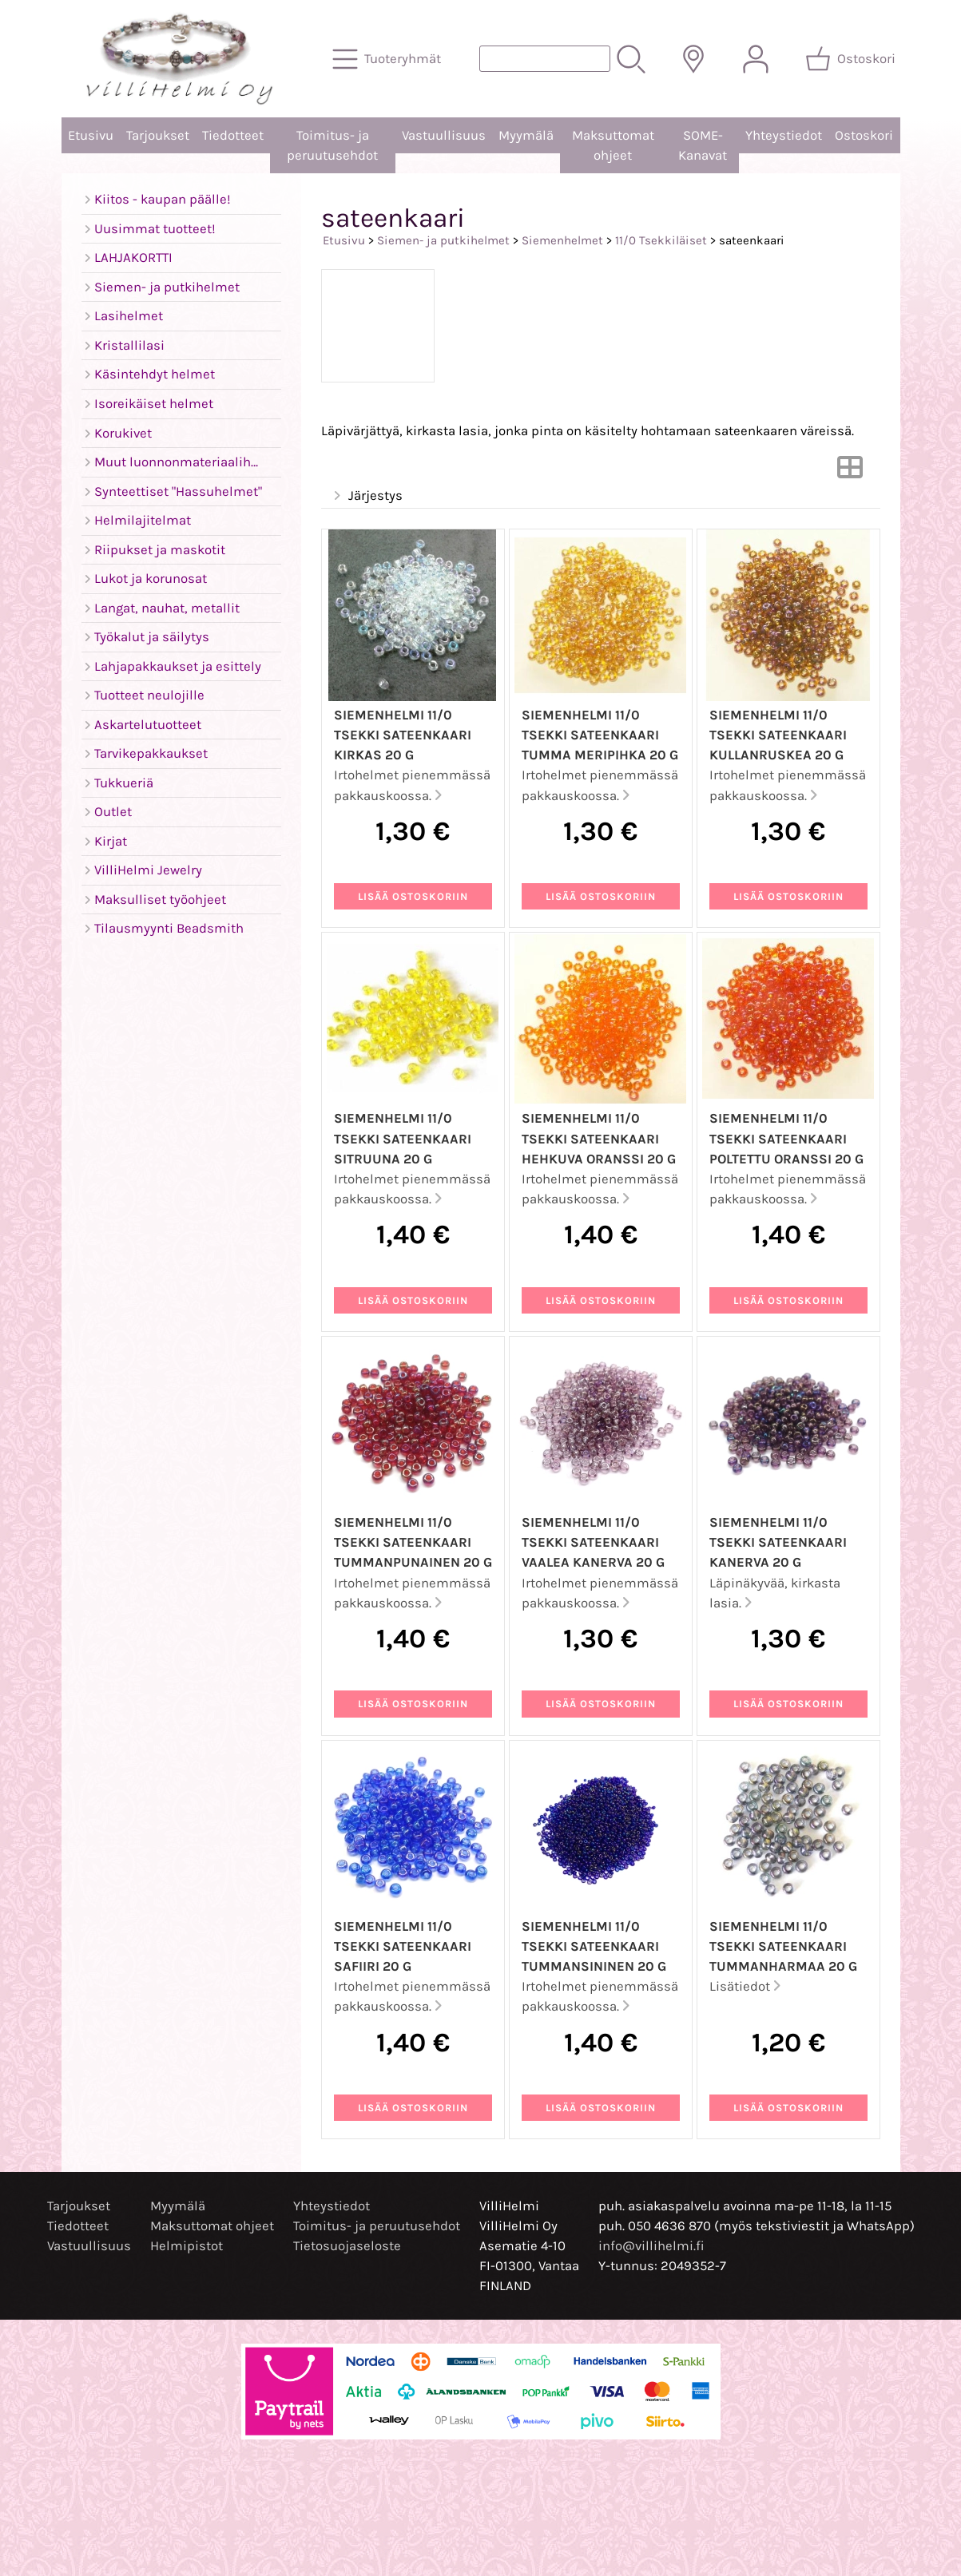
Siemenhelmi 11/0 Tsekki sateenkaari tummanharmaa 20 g (783, 1946)
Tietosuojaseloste (347, 2245)
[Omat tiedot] (755, 59)
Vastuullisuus (444, 135)
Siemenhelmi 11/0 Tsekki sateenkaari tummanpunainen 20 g (413, 1542)
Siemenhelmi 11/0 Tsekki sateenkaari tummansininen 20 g (594, 1946)
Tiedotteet (233, 135)
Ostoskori (864, 135)
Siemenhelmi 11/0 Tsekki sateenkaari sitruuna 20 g (402, 1138)
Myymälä (526, 135)
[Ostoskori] (852, 59)
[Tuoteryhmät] (388, 59)
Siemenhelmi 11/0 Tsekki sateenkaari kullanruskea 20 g (778, 735)
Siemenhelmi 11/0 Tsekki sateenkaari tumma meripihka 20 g (600, 735)
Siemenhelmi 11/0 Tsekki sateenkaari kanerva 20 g (778, 1542)
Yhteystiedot (783, 135)
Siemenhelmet (562, 240)
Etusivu (90, 135)
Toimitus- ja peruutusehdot (332, 145)
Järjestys (367, 496)
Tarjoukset (157, 135)
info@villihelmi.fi (651, 2245)
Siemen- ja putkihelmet (443, 240)
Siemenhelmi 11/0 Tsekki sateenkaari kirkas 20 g (402, 735)
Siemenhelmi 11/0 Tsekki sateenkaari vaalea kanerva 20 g (593, 1542)
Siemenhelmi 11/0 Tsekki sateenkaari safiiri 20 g (402, 1946)
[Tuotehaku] (544, 59)
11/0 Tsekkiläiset (661, 240)
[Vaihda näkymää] (850, 472)
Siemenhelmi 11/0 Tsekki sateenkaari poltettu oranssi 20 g (786, 1138)
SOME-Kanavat (702, 145)
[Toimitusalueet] (693, 59)
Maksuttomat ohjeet (613, 145)
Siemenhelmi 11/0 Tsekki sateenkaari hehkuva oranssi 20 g (599, 1138)
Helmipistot (186, 2245)
